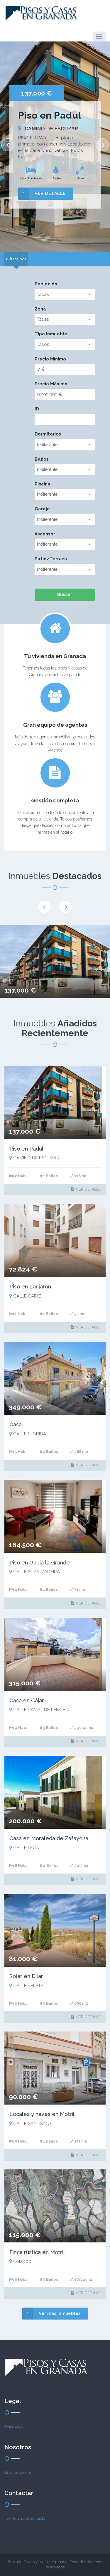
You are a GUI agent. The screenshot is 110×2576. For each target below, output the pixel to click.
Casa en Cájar (26, 1700)
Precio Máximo (51, 383)
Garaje (42, 508)
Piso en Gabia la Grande (39, 1563)
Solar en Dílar (26, 1976)
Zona (40, 309)
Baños (42, 459)
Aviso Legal (14, 2426)
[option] (55, 146)
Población (46, 284)
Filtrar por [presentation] (16, 259)
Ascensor (45, 534)
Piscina (42, 484)
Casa (15, 1424)
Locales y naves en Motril (42, 2114)
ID (37, 409)
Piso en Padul (26, 1149)
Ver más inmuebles (51, 2314)
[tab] (16, 259)
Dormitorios (48, 434)
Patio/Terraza (51, 558)
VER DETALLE (42, 194)
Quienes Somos (17, 2472)
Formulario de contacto (24, 2518)
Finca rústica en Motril (37, 2252)
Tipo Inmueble (51, 333)
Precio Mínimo (50, 359)
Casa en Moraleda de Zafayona (48, 1838)
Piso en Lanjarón (30, 1286)
